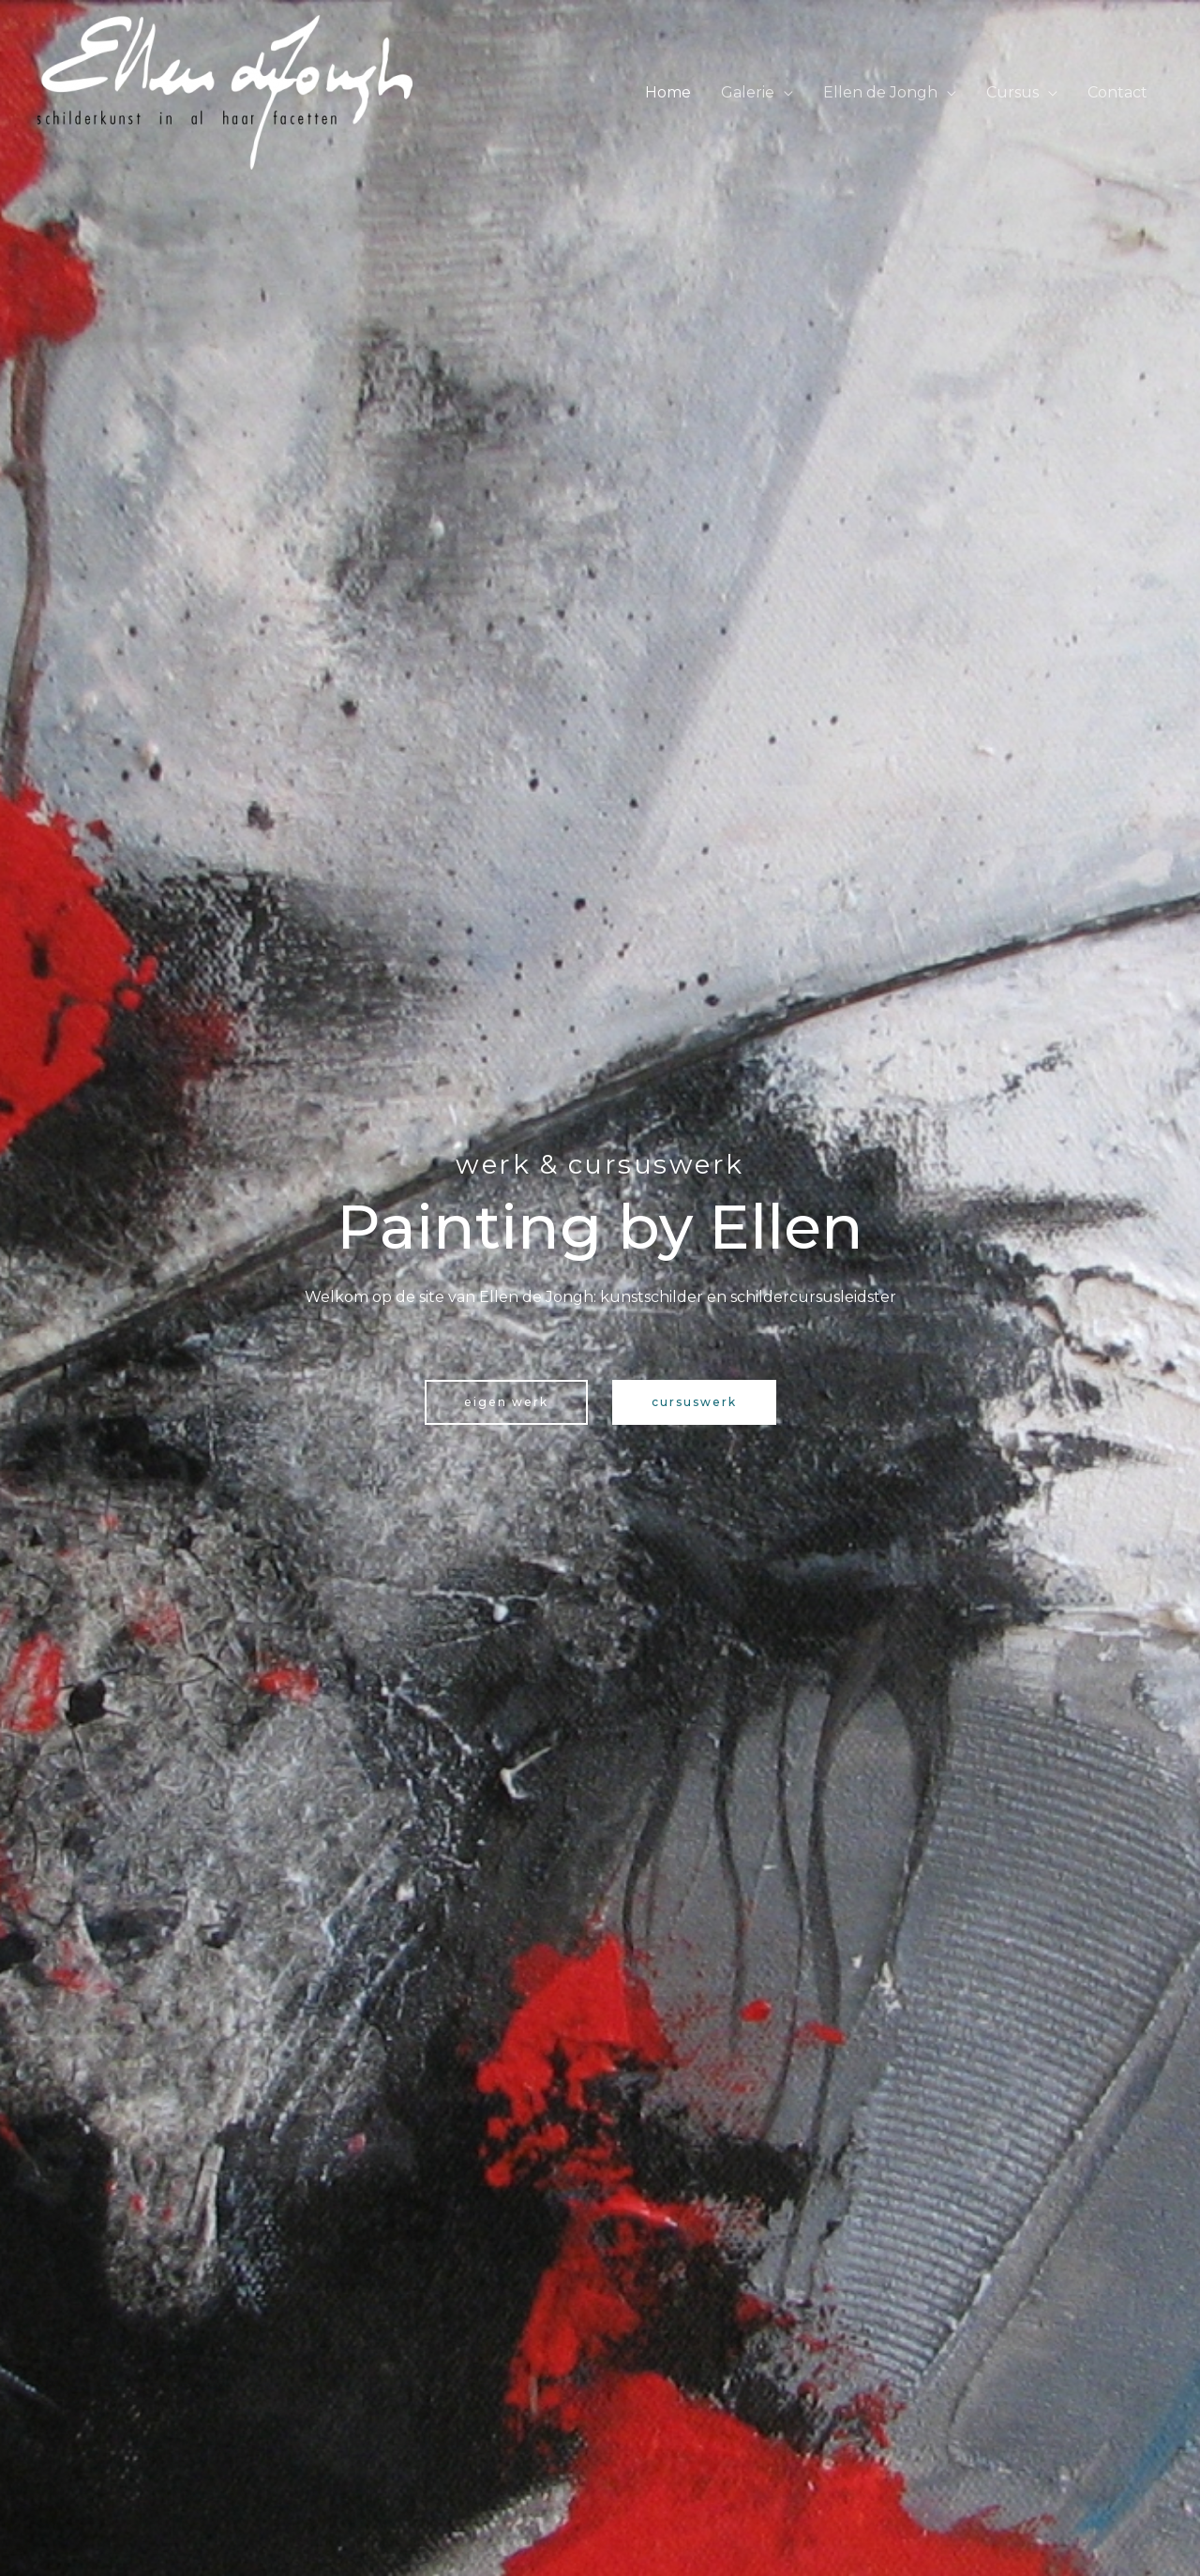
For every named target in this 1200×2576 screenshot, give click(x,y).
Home (668, 92)
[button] (506, 1402)
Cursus (1012, 92)
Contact (1118, 92)
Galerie (747, 92)
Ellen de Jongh (880, 92)
